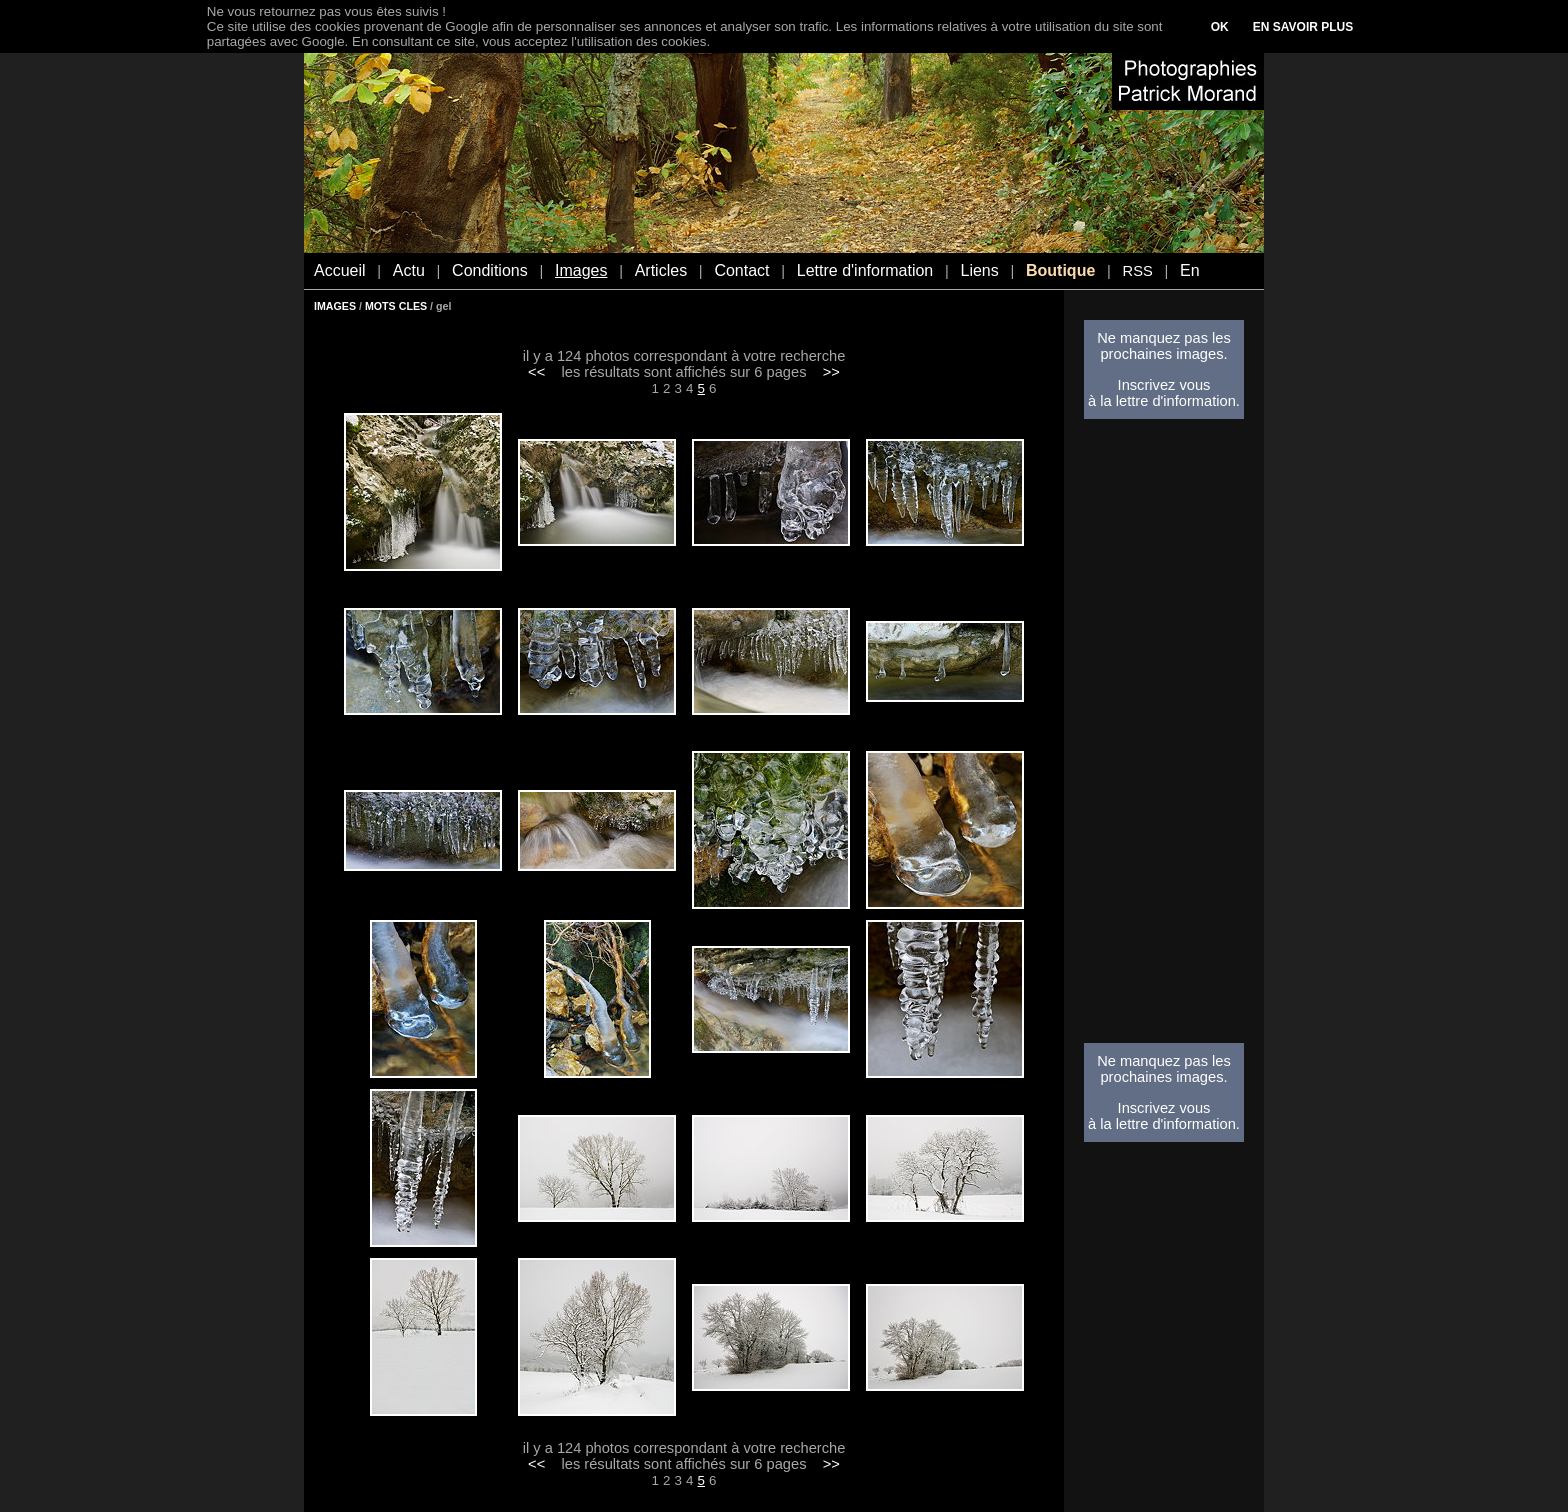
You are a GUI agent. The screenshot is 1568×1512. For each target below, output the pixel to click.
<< (536, 372)
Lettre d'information (865, 270)
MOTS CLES (396, 306)
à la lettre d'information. (1164, 401)
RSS (1138, 271)
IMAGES (335, 306)
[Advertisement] (1164, 737)
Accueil (340, 270)
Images (581, 270)
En (1190, 270)
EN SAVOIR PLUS (1303, 27)
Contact (741, 270)
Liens (979, 270)
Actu (409, 270)
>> (831, 372)
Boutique (1060, 270)
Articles (661, 270)
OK (1220, 27)
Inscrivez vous (1164, 385)
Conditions (490, 270)
